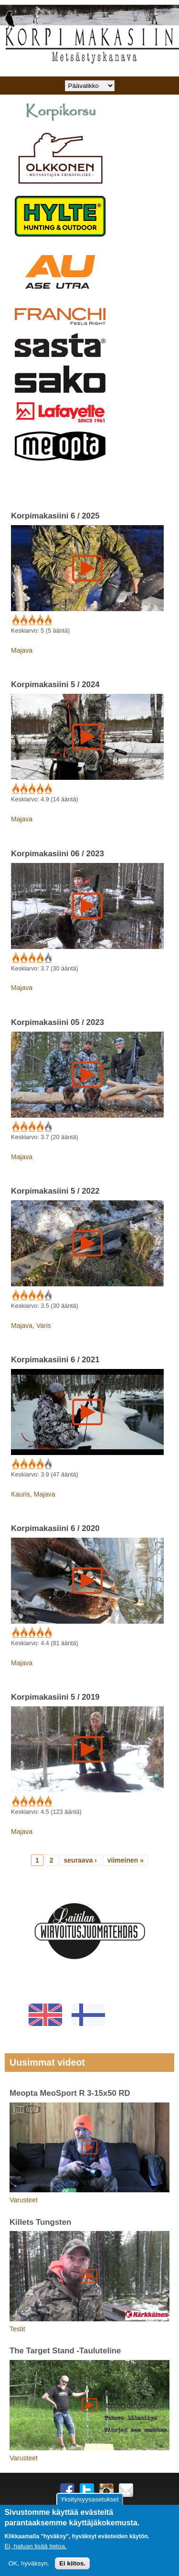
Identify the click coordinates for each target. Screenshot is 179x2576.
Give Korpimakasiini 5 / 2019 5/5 (47, 1801)
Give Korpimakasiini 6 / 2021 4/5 (39, 1464)
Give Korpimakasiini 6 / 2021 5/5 (47, 1464)
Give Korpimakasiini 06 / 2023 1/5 (15, 958)
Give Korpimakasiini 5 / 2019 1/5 (15, 1801)
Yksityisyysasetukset (89, 2499)
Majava (21, 650)
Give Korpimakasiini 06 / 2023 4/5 (39, 958)
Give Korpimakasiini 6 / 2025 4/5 (39, 620)
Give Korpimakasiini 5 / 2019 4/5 (39, 1801)
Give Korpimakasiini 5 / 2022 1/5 (15, 1295)
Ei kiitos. (72, 2563)
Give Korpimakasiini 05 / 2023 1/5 (15, 1127)
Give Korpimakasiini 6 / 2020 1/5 (15, 1633)
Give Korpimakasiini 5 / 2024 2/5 (23, 789)
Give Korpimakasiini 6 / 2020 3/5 (31, 1633)
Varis (43, 1325)
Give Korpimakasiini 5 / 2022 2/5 (23, 1295)
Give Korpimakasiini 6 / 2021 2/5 (23, 1464)
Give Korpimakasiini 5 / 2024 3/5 (31, 789)
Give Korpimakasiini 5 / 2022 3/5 (31, 1295)
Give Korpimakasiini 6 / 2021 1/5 (15, 1464)
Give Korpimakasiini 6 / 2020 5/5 (47, 1633)
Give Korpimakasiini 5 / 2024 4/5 (39, 789)
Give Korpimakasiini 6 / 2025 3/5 (31, 620)
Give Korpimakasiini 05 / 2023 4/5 (39, 1127)
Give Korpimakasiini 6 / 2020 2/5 (23, 1633)
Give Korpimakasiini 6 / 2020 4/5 (39, 1633)
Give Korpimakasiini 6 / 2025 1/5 (15, 620)
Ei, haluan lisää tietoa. (35, 2546)
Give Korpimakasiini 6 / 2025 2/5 (23, 620)
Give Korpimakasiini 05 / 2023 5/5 (47, 1127)
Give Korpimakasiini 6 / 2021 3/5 (31, 1464)
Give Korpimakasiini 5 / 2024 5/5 (47, 789)
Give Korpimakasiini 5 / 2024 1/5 (15, 789)
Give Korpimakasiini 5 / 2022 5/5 (47, 1295)
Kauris (20, 1494)
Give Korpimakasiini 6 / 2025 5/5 (47, 620)
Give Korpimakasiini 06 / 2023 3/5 (31, 958)
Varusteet (24, 2200)
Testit (17, 2329)
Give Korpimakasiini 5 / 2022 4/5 (39, 1295)
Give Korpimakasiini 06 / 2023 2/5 (23, 958)
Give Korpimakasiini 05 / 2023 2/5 (23, 1127)
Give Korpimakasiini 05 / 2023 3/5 (31, 1127)
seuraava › (80, 1860)
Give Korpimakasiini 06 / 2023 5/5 (47, 958)
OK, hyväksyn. (28, 2563)
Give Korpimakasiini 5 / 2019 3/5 (31, 1801)
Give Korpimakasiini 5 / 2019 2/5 (23, 1801)
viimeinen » (125, 1860)
